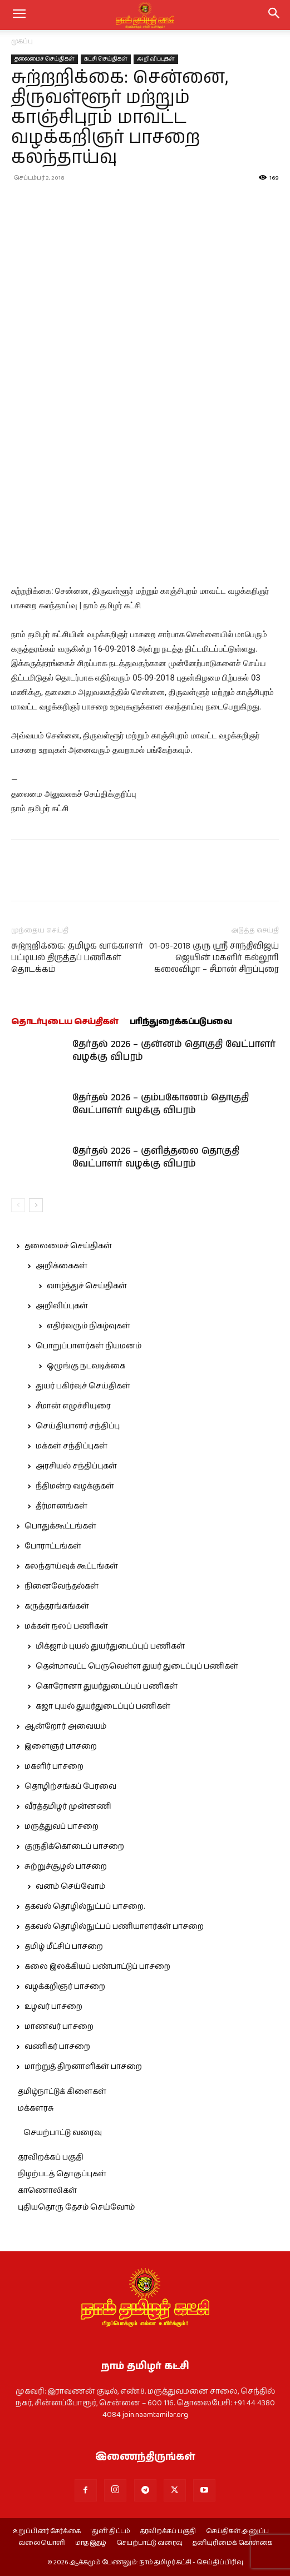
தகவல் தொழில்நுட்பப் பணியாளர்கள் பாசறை (114, 1926)
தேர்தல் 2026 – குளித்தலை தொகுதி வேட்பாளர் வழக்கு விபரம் (155, 1157)
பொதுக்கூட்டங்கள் (60, 1526)
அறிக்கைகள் (61, 1266)
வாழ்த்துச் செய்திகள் (87, 1286)
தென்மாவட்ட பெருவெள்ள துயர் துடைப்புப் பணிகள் (137, 1666)
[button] (274, 15)
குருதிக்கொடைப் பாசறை (74, 1846)
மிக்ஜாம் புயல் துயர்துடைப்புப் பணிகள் (110, 1646)
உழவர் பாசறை (53, 2007)
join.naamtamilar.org (155, 2415)
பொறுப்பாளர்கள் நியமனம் (88, 1346)
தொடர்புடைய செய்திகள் (65, 1022)
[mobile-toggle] (19, 15)
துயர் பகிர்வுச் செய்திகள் (83, 1386)
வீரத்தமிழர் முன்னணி (67, 1806)
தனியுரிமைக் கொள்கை (232, 2543)
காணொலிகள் (47, 2191)
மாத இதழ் (90, 2543)
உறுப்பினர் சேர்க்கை (47, 2532)
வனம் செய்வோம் (70, 1886)
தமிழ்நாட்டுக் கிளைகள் (62, 2092)
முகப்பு (22, 41)
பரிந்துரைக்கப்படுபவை (181, 1022)
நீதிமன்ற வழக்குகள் (75, 1486)
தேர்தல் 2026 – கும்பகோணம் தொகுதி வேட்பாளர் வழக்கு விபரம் (160, 1104)
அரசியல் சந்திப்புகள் (76, 1466)
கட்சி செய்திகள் (105, 58)
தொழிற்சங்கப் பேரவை (70, 1786)
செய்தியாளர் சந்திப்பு (78, 1426)
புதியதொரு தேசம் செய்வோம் (76, 2207)
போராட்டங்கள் (52, 1546)
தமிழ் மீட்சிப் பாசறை (63, 1946)
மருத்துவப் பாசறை (61, 1826)
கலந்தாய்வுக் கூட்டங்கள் (71, 1566)
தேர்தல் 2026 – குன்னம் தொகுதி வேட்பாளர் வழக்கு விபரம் (174, 1051)
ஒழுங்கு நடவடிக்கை (86, 1366)
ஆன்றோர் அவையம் (65, 1726)
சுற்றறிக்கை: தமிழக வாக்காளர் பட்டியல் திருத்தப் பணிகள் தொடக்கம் (77, 957)
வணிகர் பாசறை (57, 2047)
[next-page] (36, 1205)
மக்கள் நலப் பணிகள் (66, 1626)
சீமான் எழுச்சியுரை (73, 1406)
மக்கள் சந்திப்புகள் (71, 1446)
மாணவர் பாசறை (59, 2027)
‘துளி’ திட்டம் (110, 2532)
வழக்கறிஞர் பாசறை (64, 1987)
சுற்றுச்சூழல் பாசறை (65, 1866)
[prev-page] (18, 1205)
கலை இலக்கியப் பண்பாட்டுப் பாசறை (97, 1966)
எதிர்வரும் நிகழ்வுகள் (88, 1326)
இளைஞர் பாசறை (60, 1746)
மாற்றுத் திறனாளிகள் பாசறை (83, 2067)
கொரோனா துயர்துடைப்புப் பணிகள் (107, 1686)
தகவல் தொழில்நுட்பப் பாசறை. (84, 1906)
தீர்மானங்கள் (61, 1506)
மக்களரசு (36, 2108)
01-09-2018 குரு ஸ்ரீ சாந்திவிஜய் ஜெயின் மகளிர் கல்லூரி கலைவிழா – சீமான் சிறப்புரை (214, 957)
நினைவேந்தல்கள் (61, 1586)
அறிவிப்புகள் (156, 58)
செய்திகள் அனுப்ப (237, 2532)
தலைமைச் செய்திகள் (44, 58)
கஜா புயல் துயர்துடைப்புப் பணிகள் (103, 1706)
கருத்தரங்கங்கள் (56, 1606)
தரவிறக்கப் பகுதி (50, 2157)
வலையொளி (41, 2543)
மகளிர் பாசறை (53, 1766)
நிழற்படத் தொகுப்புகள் (62, 2174)
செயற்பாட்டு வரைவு (62, 2133)
